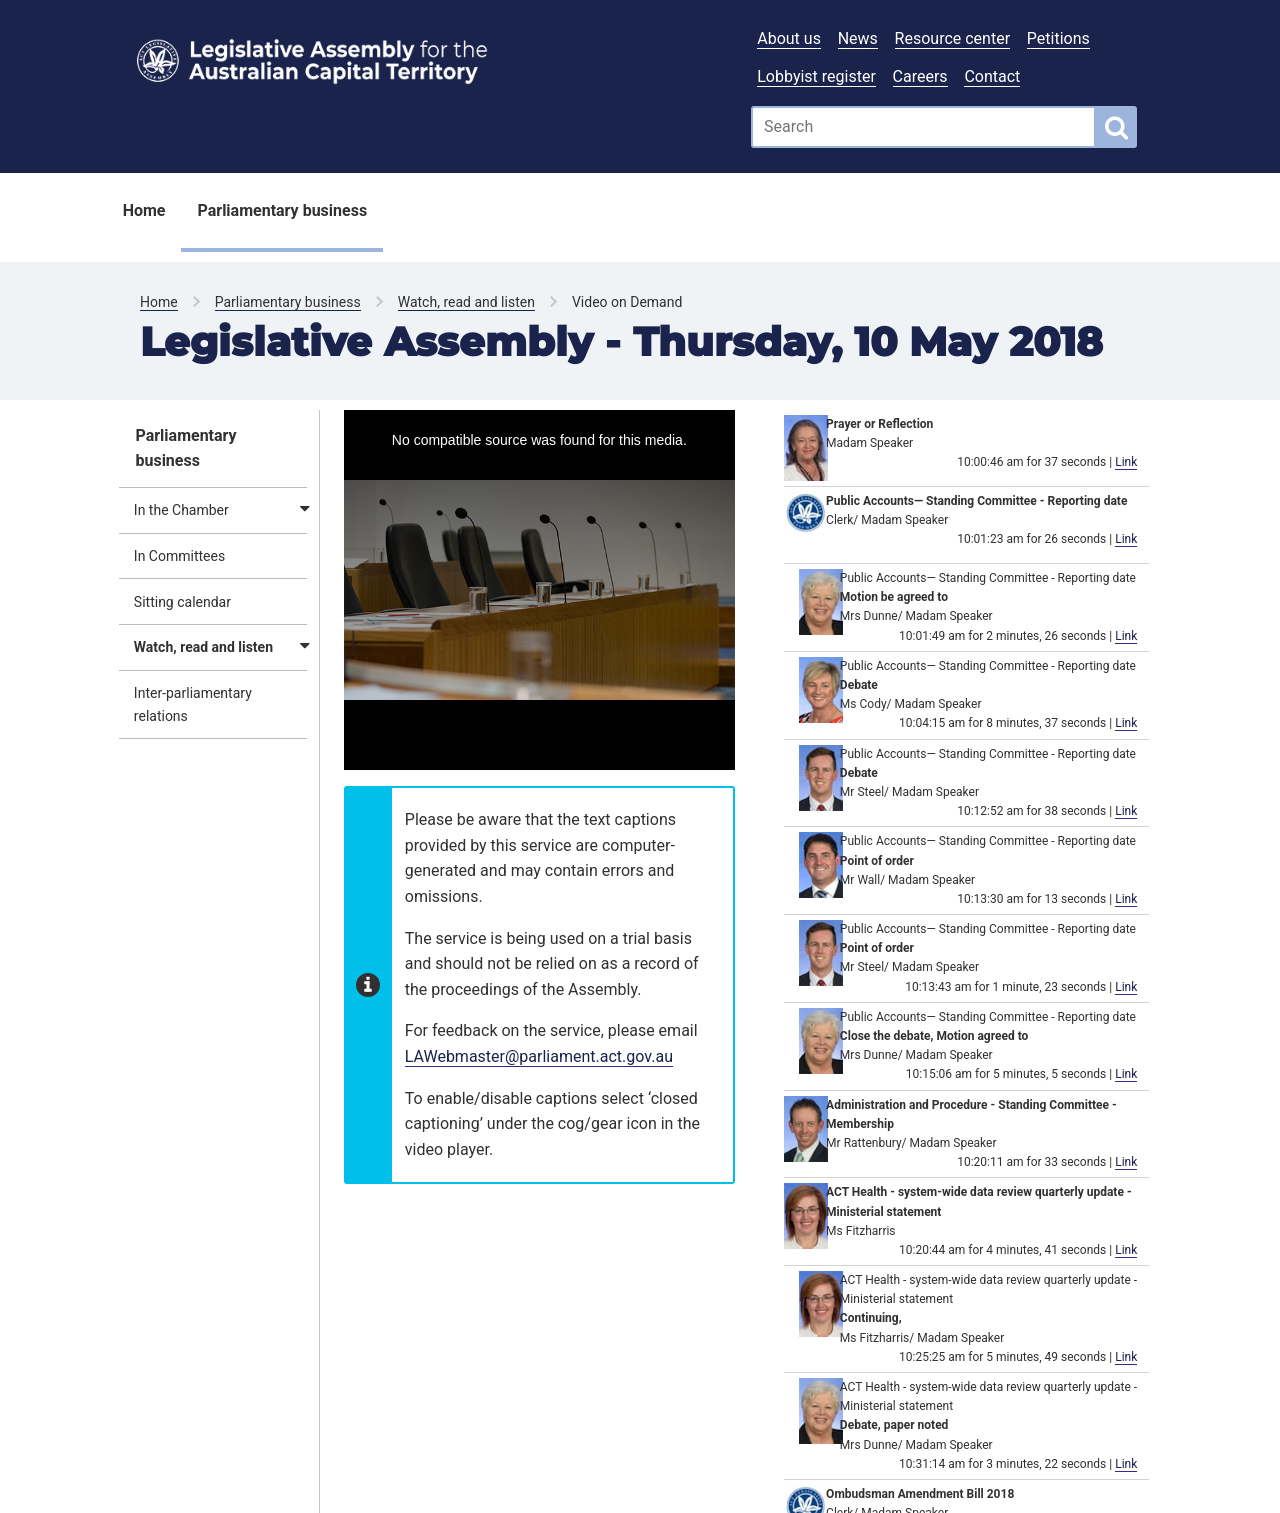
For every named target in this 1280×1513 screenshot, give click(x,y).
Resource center (952, 38)
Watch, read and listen (466, 302)
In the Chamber (181, 510)
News (858, 38)
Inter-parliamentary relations (193, 704)
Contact (992, 76)
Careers (920, 76)
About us (789, 38)
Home (144, 210)
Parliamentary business (282, 210)
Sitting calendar (182, 602)
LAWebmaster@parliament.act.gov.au (539, 1056)
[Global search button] (1116, 127)
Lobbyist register (816, 76)
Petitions (1058, 38)
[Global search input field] (923, 127)
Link (1126, 462)
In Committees (179, 556)
